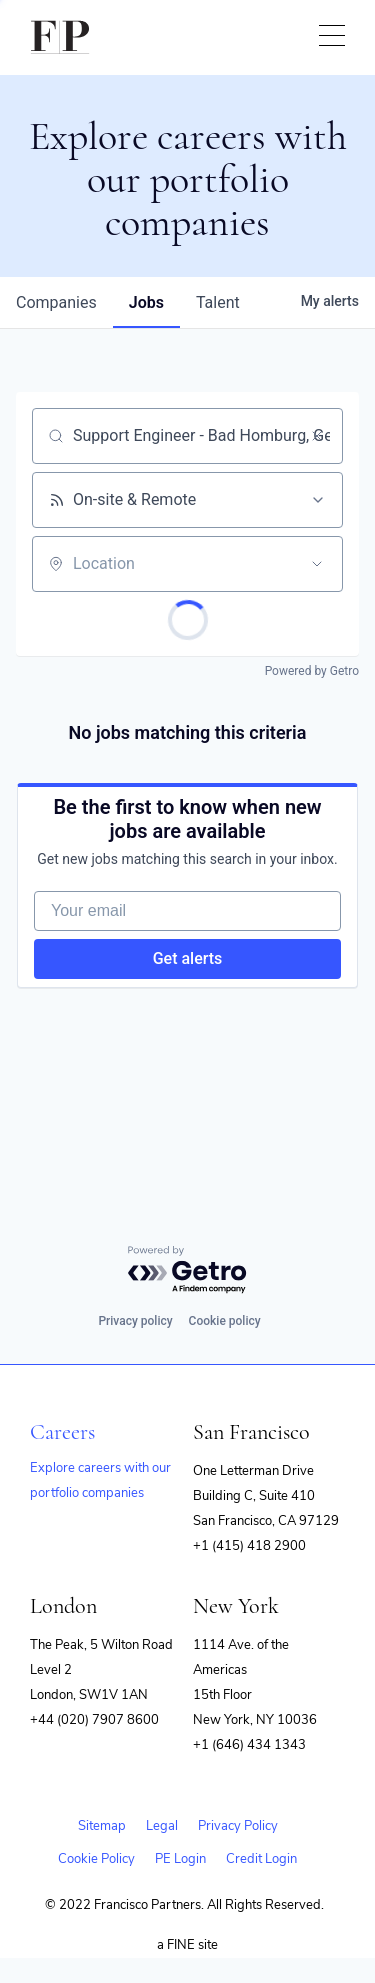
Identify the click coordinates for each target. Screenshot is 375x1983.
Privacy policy (135, 1321)
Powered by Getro (312, 671)
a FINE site (187, 1945)
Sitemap (102, 1826)
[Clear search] (317, 436)
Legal (162, 1826)
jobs (146, 302)
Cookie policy (225, 1321)
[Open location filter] (317, 564)
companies (56, 302)
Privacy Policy (238, 1826)
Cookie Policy (96, 1859)
